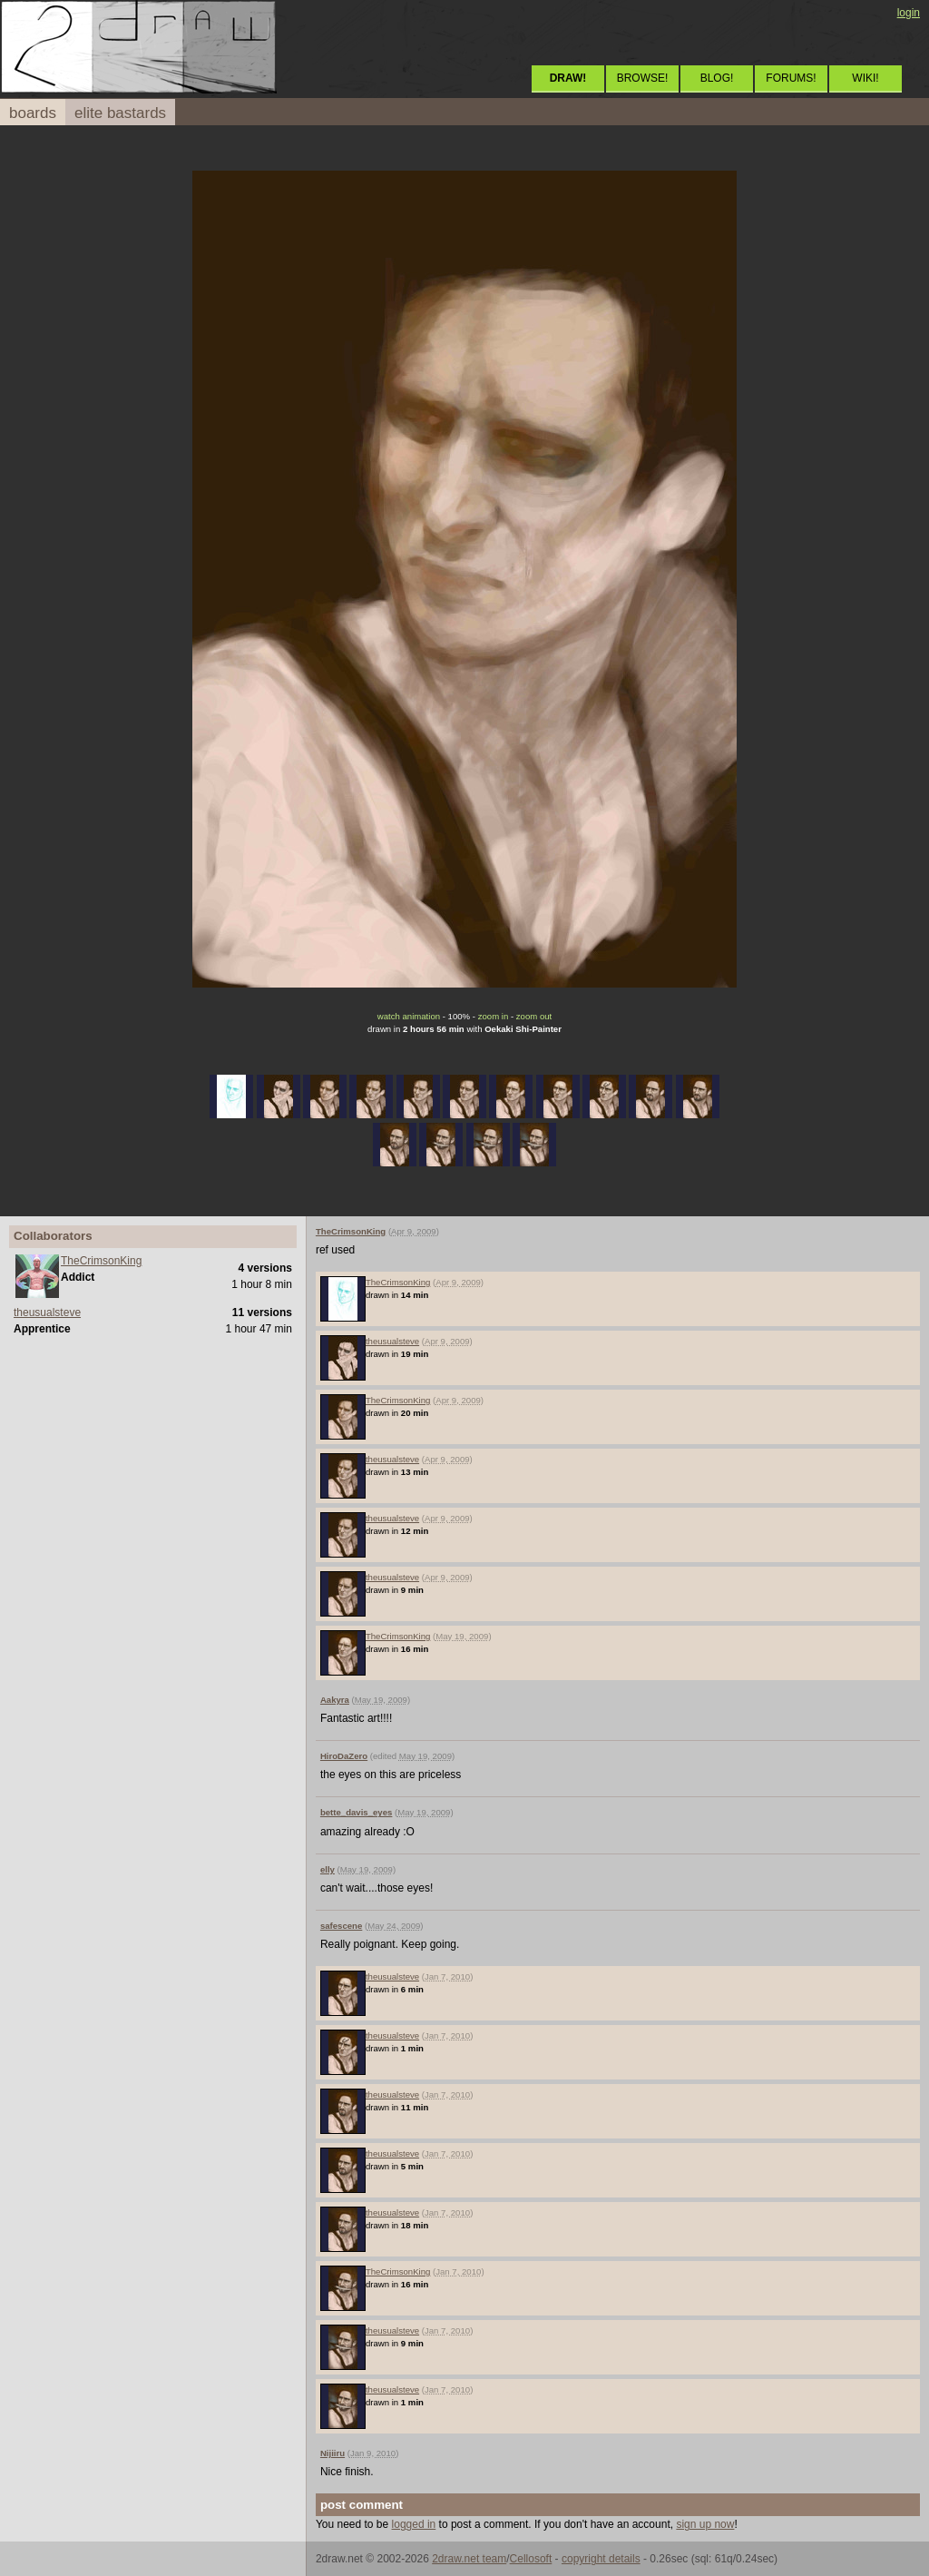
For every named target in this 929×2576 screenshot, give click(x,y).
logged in (414, 2524)
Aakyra (334, 1700)
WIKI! (865, 78)
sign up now (705, 2524)
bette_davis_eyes (356, 1812)
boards (32, 113)
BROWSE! (643, 78)
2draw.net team (469, 2558)
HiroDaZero (343, 1756)
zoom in (493, 1016)
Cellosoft (531, 2558)
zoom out (534, 1016)
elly (327, 1869)
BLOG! (717, 78)
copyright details (601, 2558)
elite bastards (120, 113)
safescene (341, 1926)
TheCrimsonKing (101, 1260)
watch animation (408, 1016)
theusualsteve (47, 1312)
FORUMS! (791, 78)
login (908, 12)
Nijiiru (332, 2453)
